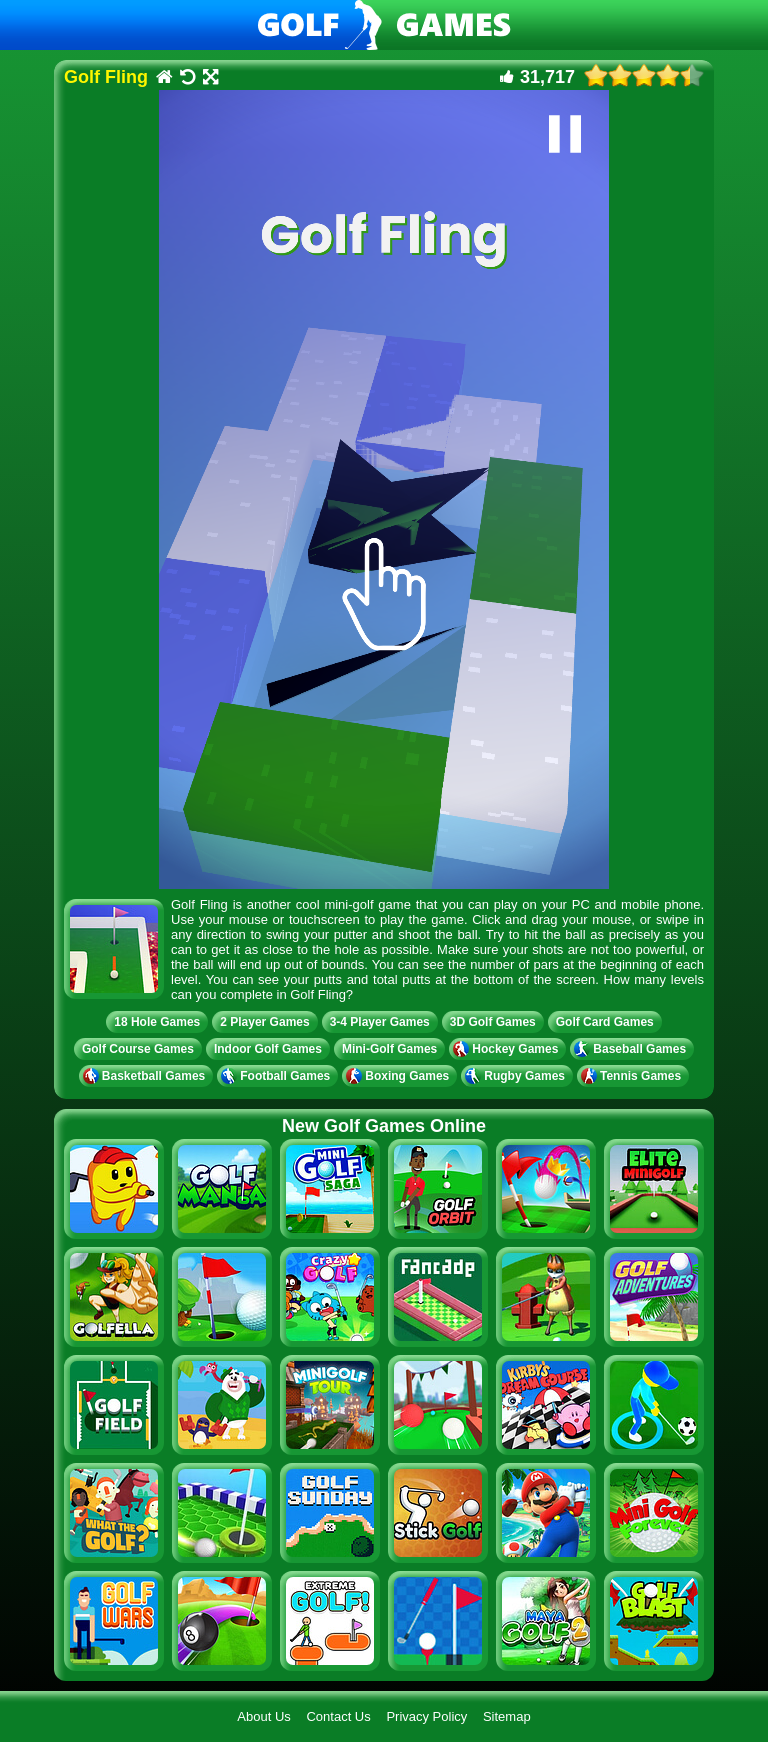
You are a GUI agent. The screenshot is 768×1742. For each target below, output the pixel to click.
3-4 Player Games (380, 1022)
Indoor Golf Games (268, 1049)
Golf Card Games (605, 1022)
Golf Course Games (138, 1049)
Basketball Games (146, 1076)
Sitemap (507, 1716)
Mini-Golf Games (389, 1049)
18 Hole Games (157, 1022)
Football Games (277, 1076)
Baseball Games (632, 1049)
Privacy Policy (426, 1716)
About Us (263, 1716)
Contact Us (338, 1716)
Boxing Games (399, 1076)
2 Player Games (264, 1022)
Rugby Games (517, 1076)
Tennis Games (633, 1076)
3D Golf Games (493, 1022)
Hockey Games (507, 1049)
